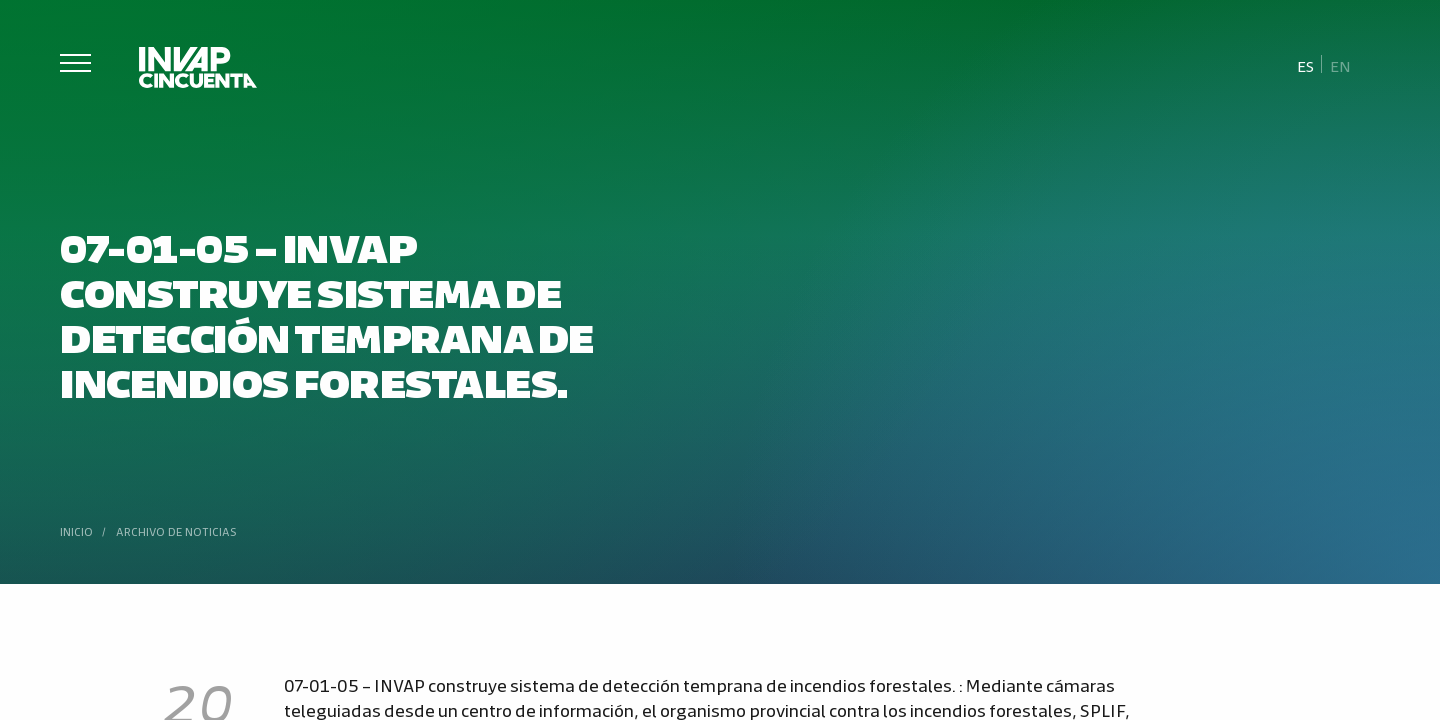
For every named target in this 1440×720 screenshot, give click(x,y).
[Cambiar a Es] (1306, 65)
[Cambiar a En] (1340, 65)
